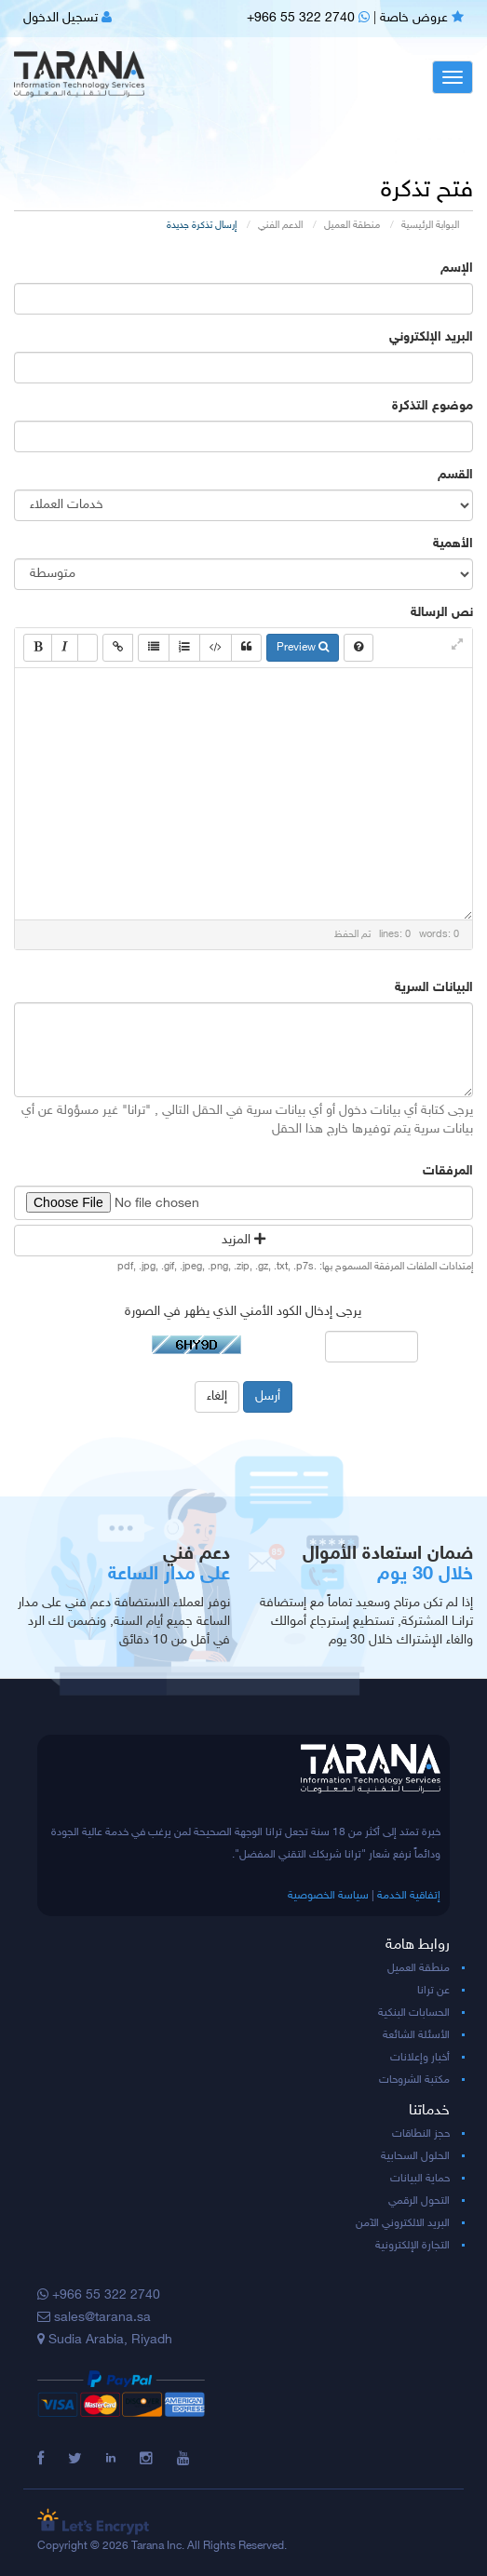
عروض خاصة (422, 18)
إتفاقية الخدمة (408, 1895)
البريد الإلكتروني (431, 337)
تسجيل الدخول (67, 18)
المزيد (243, 1240)
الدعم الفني (280, 226)
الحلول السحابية (415, 2156)
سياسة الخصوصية (328, 1895)
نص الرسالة (442, 613)
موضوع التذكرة (432, 406)
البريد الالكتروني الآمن (403, 2223)
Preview (303, 647)
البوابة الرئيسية (430, 226)
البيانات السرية (434, 988)
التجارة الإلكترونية (412, 2245)
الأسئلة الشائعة (416, 2035)
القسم (455, 475)
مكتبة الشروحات (414, 2079)
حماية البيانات (420, 2178)
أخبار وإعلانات (420, 2057)
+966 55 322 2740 (308, 18)
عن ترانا (433, 1990)
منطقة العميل (352, 226)
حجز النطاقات (421, 2133)
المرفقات (448, 1171)
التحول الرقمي (419, 2200)
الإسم (456, 268)
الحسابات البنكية (414, 2012)
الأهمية (453, 544)
